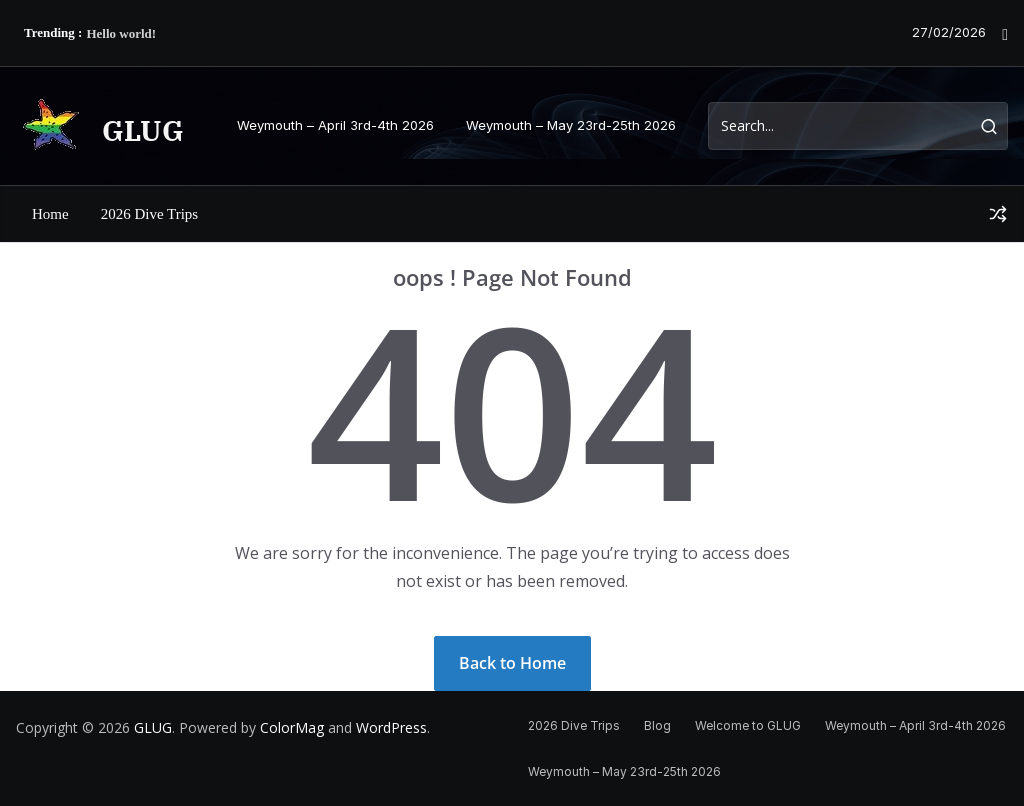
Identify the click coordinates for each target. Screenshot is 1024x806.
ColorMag (292, 727)
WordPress (391, 727)
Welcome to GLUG (748, 725)
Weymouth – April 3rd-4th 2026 (335, 125)
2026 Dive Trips (150, 214)
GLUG (143, 130)
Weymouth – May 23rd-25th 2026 (571, 125)
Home (50, 214)
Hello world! (121, 33)
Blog (657, 725)
